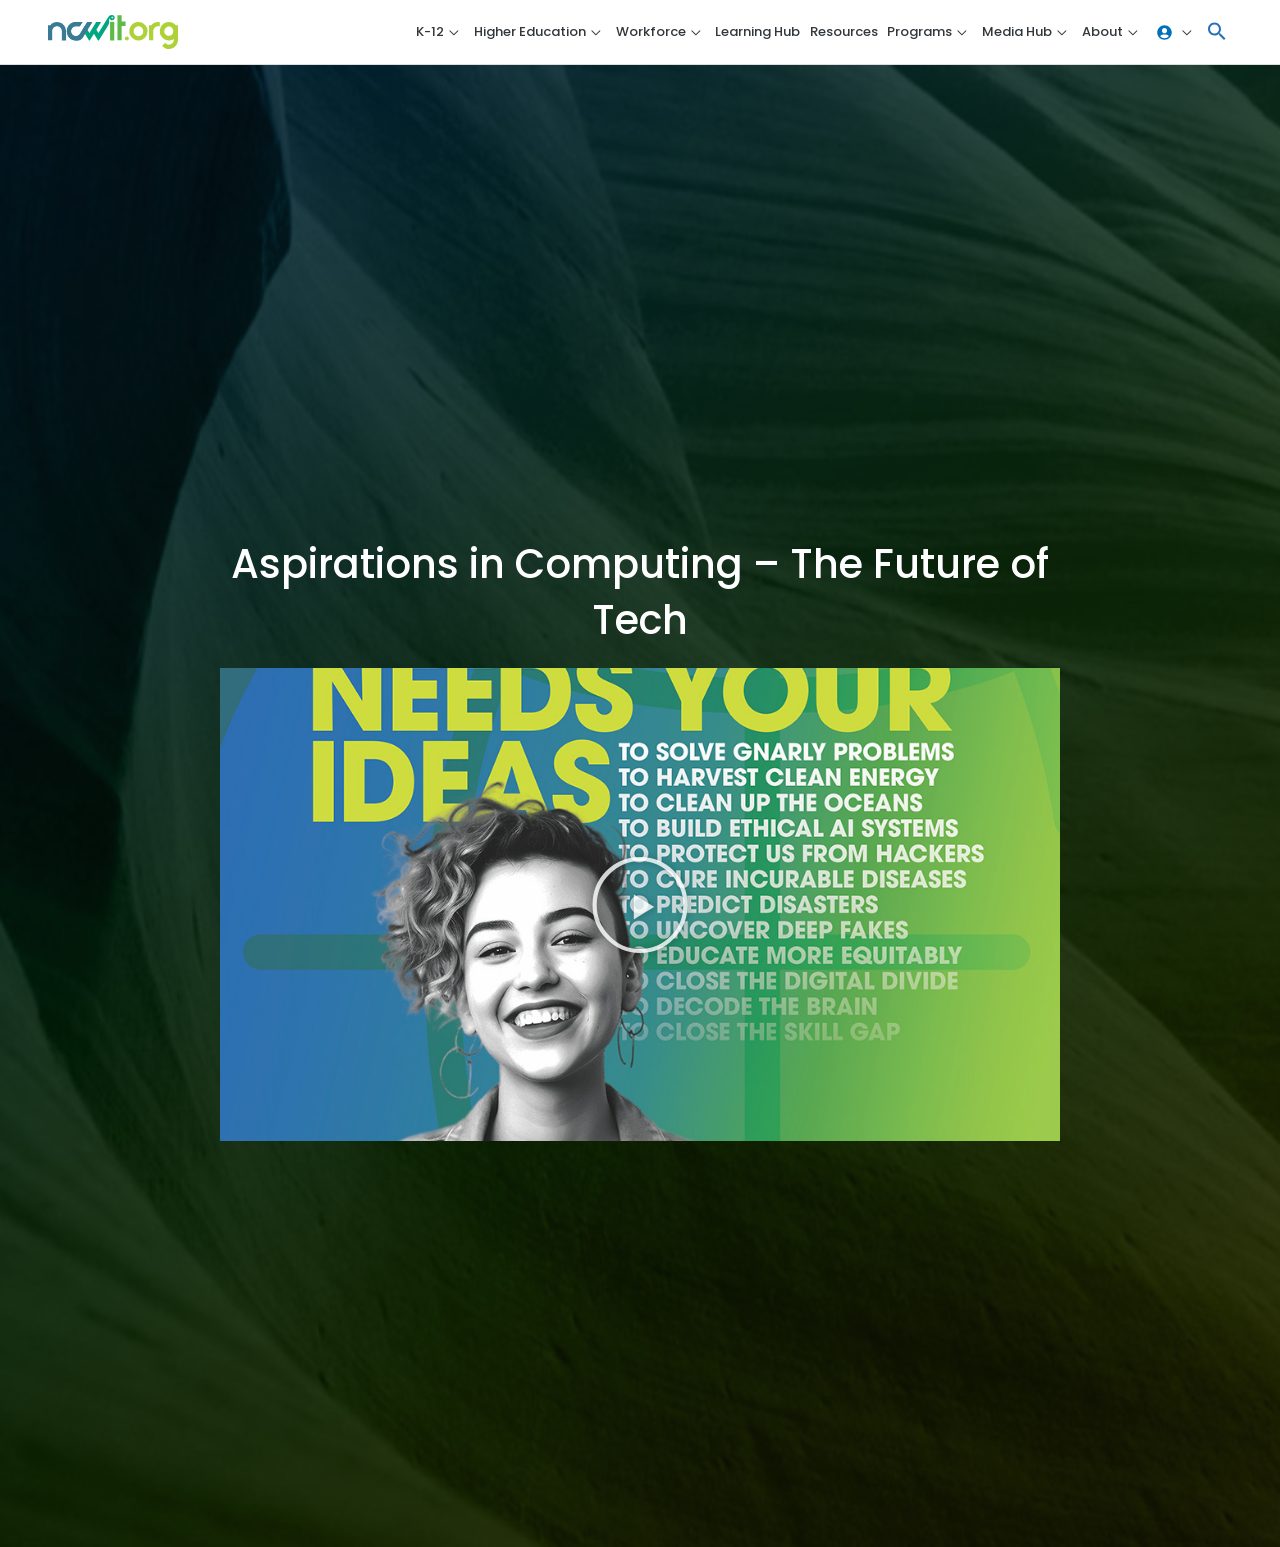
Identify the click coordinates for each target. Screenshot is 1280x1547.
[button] (1217, 32)
